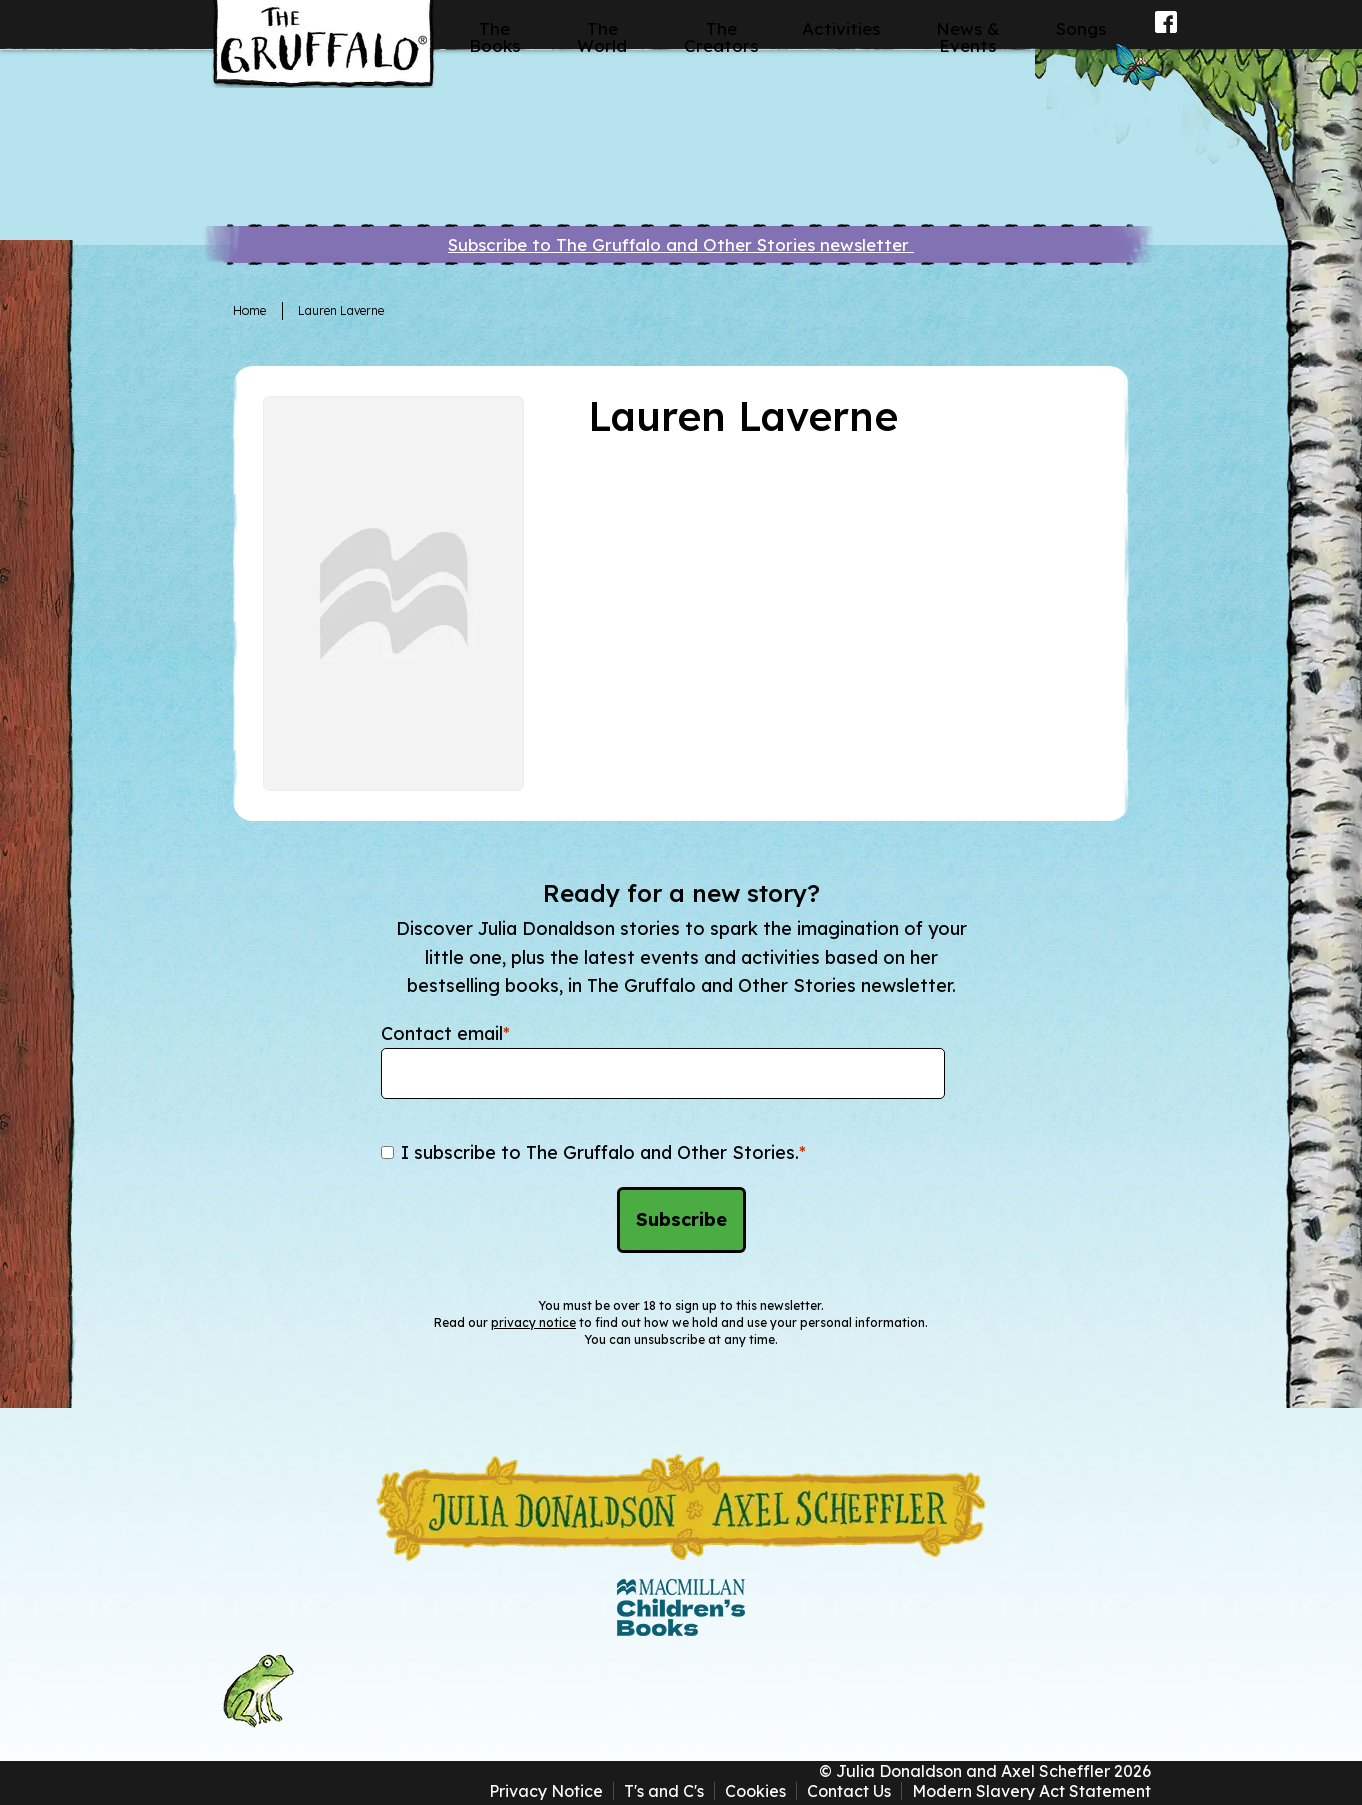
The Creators (721, 37)
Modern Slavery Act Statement (1031, 1791)
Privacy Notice (546, 1791)
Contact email (445, 1033)
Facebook (1166, 35)
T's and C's (664, 1791)
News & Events (968, 37)
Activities (841, 28)
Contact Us (849, 1791)
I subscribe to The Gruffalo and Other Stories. (603, 1152)
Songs (1081, 28)
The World (602, 37)
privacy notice (533, 1322)
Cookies (755, 1791)
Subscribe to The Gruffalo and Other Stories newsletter (681, 244)
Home (249, 310)
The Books (494, 37)
